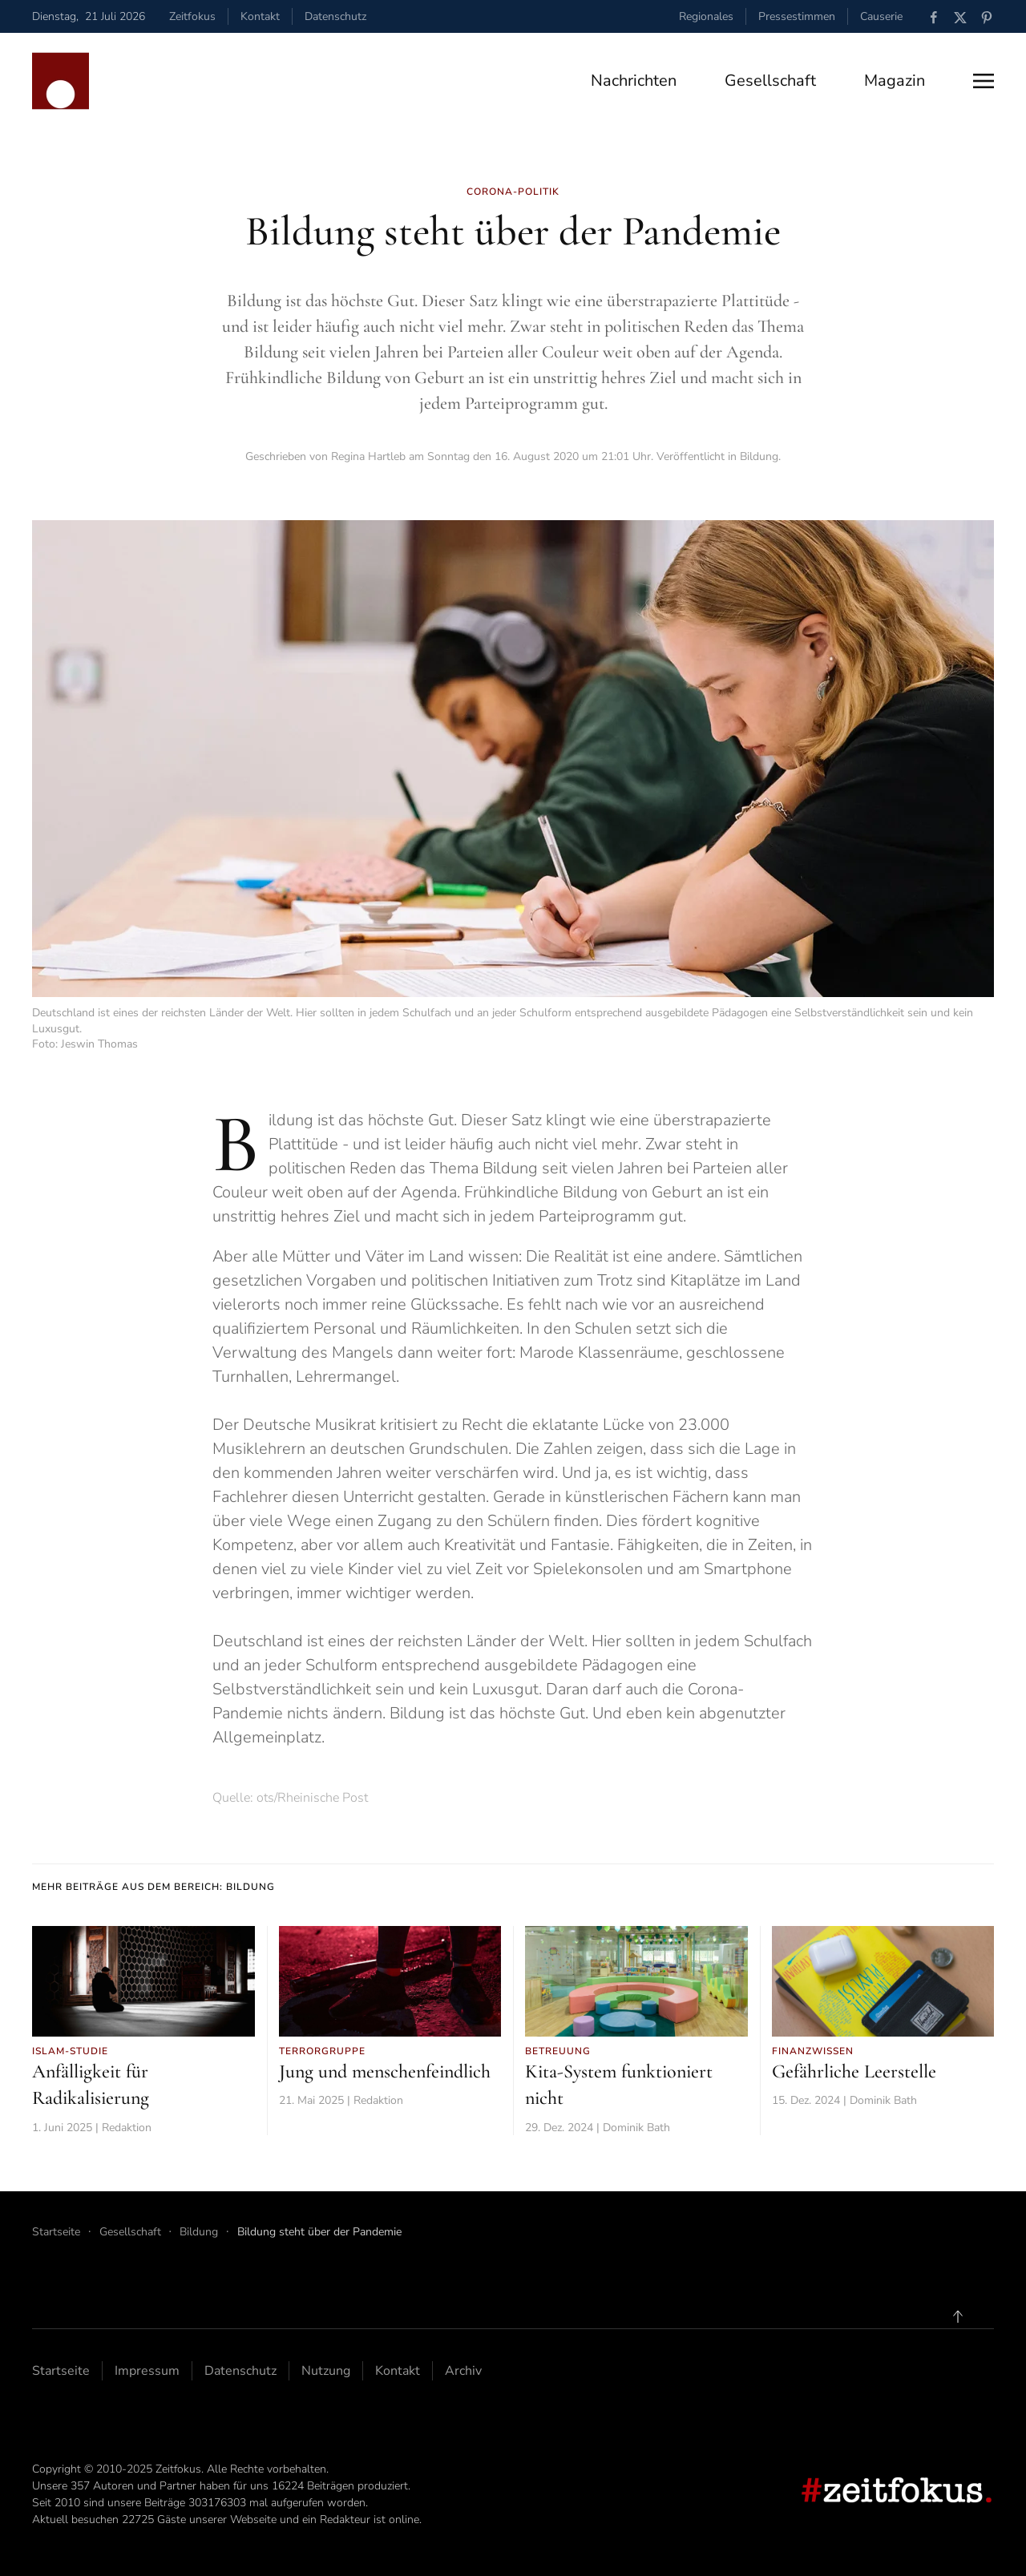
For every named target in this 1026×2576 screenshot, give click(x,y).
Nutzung (325, 2371)
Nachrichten (634, 80)
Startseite (61, 2371)
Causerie (881, 16)
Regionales (706, 16)
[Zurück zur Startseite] (60, 81)
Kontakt (260, 16)
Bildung (759, 456)
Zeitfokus (192, 16)
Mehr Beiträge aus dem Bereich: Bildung (153, 1886)
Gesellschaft (770, 80)
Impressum (147, 2371)
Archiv (463, 2371)
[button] (983, 81)
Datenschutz (335, 16)
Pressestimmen (796, 16)
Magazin (894, 80)
